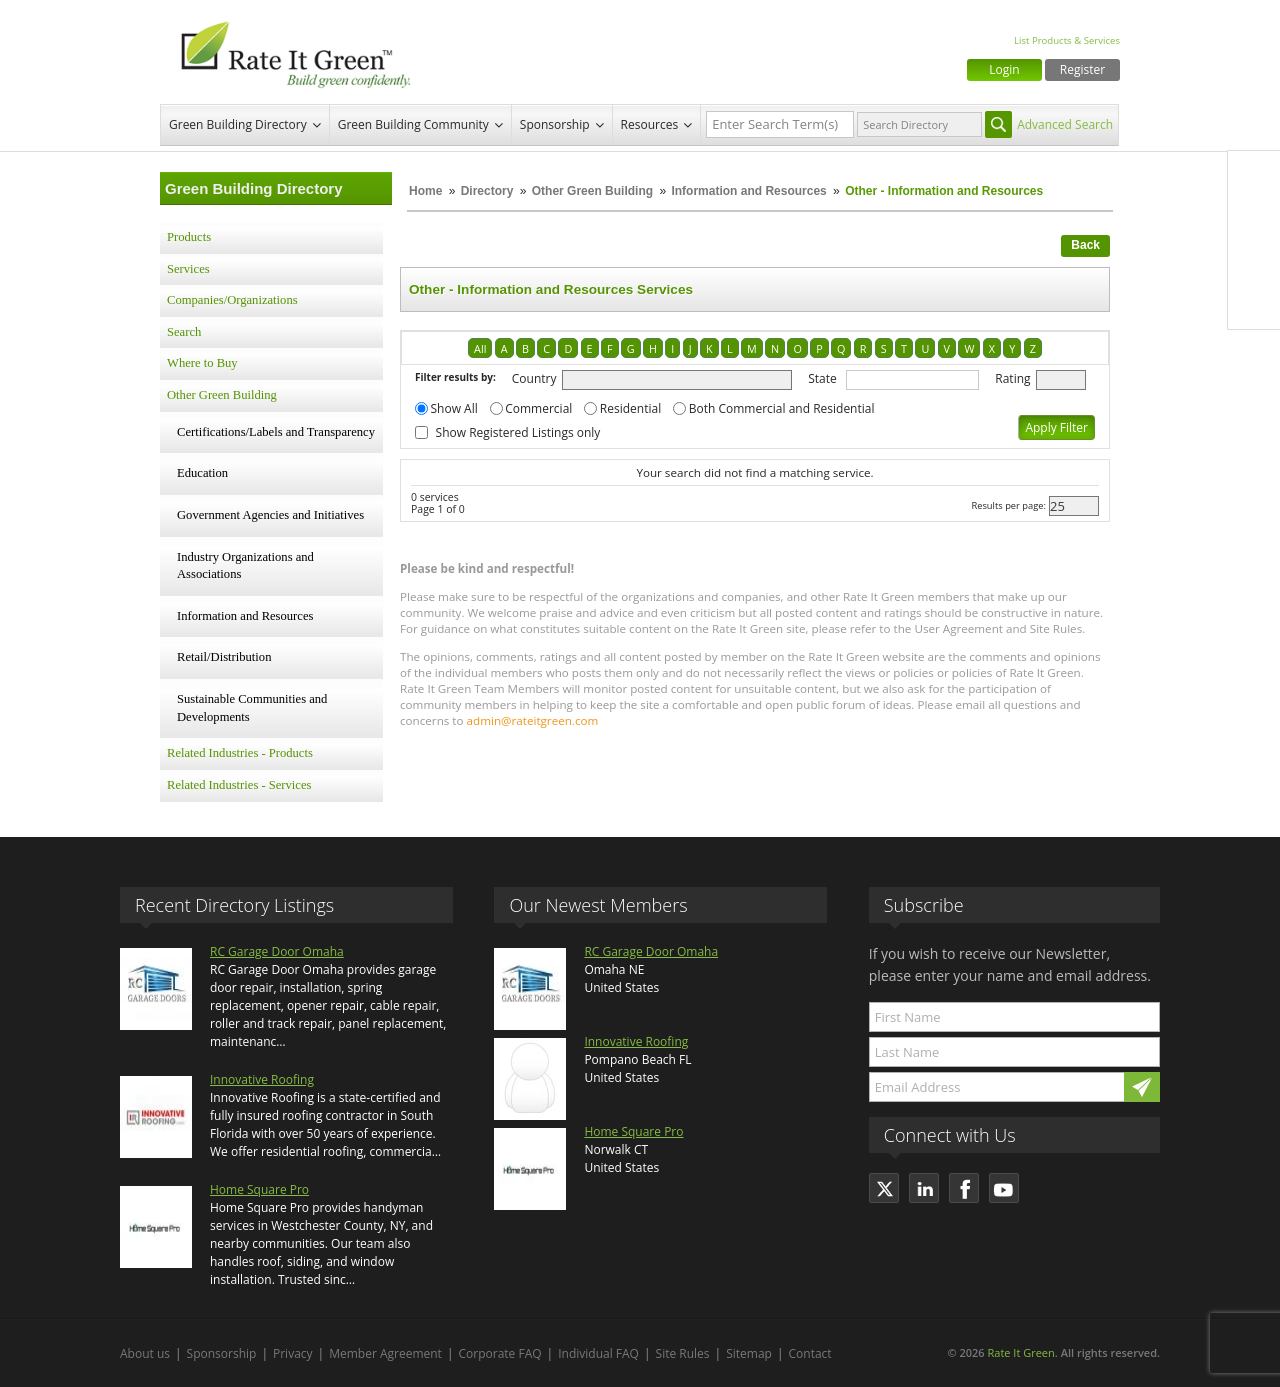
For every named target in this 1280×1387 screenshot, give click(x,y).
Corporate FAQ (500, 1353)
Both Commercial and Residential (782, 408)
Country (534, 378)
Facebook (1254, 177)
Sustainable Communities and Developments (252, 708)
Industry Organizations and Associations (245, 566)
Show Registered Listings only (518, 432)
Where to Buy (202, 363)
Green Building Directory (238, 124)
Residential (630, 408)
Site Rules (683, 1353)
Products (189, 237)
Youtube (1254, 303)
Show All (454, 408)
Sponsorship (555, 124)
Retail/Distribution (224, 657)
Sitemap (749, 1353)
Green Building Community (413, 124)
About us (145, 1353)
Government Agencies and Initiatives (270, 515)
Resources (650, 124)
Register (1082, 69)
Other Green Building (592, 191)
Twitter (1254, 219)
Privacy (293, 1353)
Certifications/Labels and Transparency (276, 432)
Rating (1012, 378)
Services (188, 269)
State (822, 378)
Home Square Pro (259, 1189)
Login (1004, 69)
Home (425, 191)
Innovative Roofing (262, 1079)
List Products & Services (1067, 40)
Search (184, 332)
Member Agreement (385, 1353)
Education (202, 473)
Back (1085, 245)
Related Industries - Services (239, 785)
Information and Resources (750, 191)
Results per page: (1008, 505)
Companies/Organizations (232, 300)
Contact (810, 1353)
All (480, 348)
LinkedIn (1254, 261)
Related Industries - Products (240, 753)
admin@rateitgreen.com (533, 720)
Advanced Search (1065, 124)
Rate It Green (1020, 1352)
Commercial (538, 408)
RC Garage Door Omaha (277, 951)
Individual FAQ (598, 1353)
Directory (487, 191)
